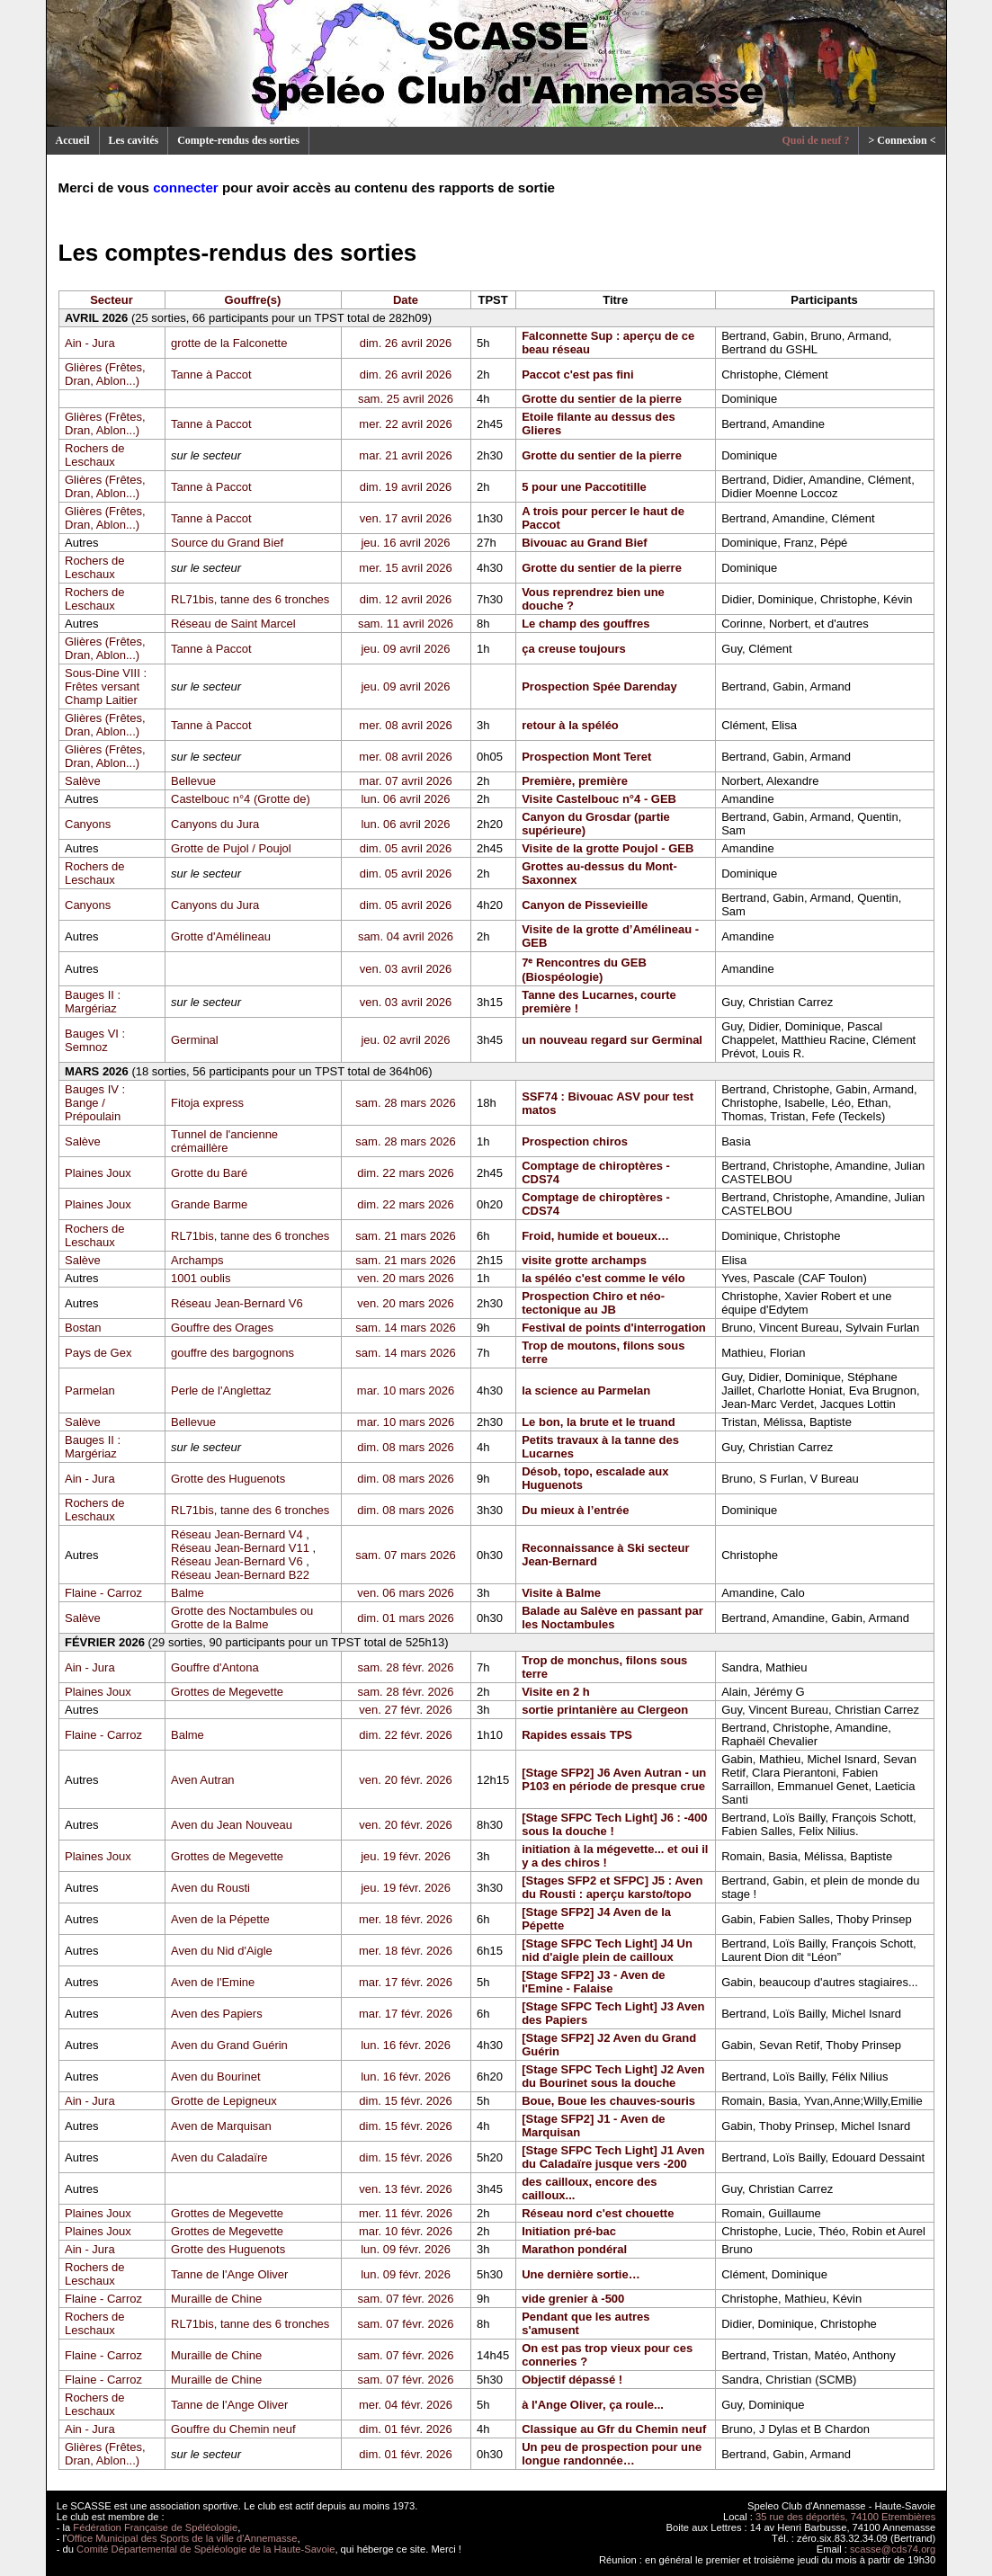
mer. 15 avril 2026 (405, 568)
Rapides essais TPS (577, 1735)
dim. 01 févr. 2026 (405, 2429)
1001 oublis (201, 1278)
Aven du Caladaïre (219, 2157)
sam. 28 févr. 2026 (406, 1667)
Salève (83, 781)
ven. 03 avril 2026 (406, 969)
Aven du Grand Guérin (229, 2045)
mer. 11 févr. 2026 (405, 2213)
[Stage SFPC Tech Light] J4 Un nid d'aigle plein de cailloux (607, 1950)
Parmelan (90, 1390)
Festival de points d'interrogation (614, 1327)
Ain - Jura (90, 343)
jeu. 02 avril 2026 (405, 1040)
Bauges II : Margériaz (93, 1001)
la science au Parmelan (586, 1390)
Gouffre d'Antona (215, 1667)
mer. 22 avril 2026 (405, 424)
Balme (187, 1593)
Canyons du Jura (215, 824)
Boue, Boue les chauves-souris (608, 2101)
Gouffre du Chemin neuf (233, 2429)
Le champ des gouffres (585, 623)
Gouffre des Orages (222, 1327)
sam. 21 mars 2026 (405, 1236)
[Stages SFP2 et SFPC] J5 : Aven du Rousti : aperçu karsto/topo (612, 1887)
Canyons (88, 824)
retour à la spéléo (570, 725)
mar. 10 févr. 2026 (405, 2231)
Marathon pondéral (574, 2249)
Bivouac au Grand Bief (584, 542)
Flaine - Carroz (103, 1593)
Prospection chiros (575, 1141)
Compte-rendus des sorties (238, 140)
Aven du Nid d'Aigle (222, 1950)
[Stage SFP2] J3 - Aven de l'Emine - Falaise (593, 1981)
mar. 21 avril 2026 (405, 455)
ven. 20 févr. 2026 (405, 1780)
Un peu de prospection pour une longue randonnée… (612, 2453)
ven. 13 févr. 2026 (405, 2189)
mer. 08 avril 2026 (405, 725)
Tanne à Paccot (211, 374)
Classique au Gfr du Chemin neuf (614, 2429)
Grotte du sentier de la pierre (602, 399)
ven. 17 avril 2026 (406, 518)
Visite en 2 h (556, 1691)
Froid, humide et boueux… (595, 1236)
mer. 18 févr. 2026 (405, 1919)
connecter (186, 187)
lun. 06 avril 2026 (405, 799)
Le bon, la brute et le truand (598, 1422)
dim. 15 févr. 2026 (405, 2101)
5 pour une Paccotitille (584, 487)
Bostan (83, 1327)
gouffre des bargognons (232, 1352)
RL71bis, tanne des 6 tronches (250, 599)
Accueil (73, 140)
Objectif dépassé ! (572, 2379)
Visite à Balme (561, 1593)
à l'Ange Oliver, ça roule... (593, 2404)
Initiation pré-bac (569, 2231)
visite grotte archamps (584, 1260)
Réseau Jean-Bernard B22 (240, 1575)
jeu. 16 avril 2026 (405, 542)
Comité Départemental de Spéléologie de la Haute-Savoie (205, 2549)
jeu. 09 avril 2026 (405, 648)
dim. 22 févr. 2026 (405, 1735)
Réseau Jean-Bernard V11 (240, 1548)
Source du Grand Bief (227, 542)
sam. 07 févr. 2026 (406, 2298)
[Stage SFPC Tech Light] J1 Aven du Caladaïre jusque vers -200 (613, 2157)
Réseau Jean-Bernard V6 (237, 1303)
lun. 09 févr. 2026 (406, 2249)
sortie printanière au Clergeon (605, 1709)
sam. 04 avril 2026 (405, 936)
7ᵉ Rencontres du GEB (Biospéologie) (584, 970)
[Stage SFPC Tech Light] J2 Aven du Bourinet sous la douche (613, 2076)
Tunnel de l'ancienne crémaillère (224, 1141)
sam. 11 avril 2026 (405, 623)
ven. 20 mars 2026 (405, 1278)
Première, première (575, 781)
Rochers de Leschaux (94, 454)
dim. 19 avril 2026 (406, 487)
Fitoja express (207, 1103)
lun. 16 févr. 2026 (406, 2045)
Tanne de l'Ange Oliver (229, 2274)
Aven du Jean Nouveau (231, 1825)
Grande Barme (209, 1204)
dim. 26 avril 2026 (406, 343)
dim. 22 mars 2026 (405, 1173)
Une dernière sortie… (581, 2274)
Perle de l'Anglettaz (221, 1390)
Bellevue (193, 781)
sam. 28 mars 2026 (405, 1103)
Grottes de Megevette (227, 1691)
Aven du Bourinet (216, 2076)
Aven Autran (203, 1780)
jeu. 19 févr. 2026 (406, 1856)
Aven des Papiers (217, 2013)
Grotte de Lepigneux (224, 2101)
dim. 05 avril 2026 (406, 848)
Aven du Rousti (210, 1887)
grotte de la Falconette (229, 343)
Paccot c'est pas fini (577, 374)
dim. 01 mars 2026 (405, 1618)
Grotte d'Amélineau (221, 936)
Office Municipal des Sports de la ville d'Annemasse (182, 2538)
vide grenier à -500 (573, 2298)
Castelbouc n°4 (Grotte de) (240, 799)
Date (405, 300)
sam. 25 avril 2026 (405, 399)
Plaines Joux (98, 1173)
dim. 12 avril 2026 (406, 599)
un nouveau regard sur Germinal (612, 1040)
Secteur (111, 300)
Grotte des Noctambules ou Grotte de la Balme (242, 1617)
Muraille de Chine (216, 2298)
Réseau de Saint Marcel (233, 623)
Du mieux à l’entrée (575, 1510)
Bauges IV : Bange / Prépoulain (95, 1103)
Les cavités (134, 140)
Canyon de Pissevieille (585, 905)
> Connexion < (901, 140)
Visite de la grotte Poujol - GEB (607, 848)
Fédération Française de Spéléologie (155, 2527)
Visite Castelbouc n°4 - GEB (599, 799)
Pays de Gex (98, 1352)
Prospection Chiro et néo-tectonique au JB (593, 1302)
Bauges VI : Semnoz (95, 1040)
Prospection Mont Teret (586, 756)
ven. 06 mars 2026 (405, 1593)
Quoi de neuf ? (815, 140)
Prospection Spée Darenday (599, 686)
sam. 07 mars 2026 (405, 1555)
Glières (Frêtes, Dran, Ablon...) (105, 374)
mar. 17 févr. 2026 (405, 1982)
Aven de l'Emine (213, 1982)
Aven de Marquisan (221, 2126)
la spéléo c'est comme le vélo (603, 1278)
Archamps (197, 1260)
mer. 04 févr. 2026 (405, 2404)
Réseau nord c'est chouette (598, 2213)
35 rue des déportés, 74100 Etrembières (845, 2516)
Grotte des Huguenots (228, 1478)
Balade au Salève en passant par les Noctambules (612, 1617)
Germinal (195, 1040)
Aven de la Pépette (220, 1919)
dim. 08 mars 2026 (405, 1447)
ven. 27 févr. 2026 (405, 1709)
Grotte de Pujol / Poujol (231, 848)
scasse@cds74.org (892, 2549)
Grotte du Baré (209, 1173)
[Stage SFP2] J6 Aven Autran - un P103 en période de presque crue (614, 1779)
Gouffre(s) (253, 300)
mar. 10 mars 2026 (405, 1390)
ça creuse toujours (574, 648)
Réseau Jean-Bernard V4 (237, 1534)
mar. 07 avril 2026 (405, 781)
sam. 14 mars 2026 (405, 1327)
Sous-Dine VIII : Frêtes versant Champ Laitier (106, 686)
